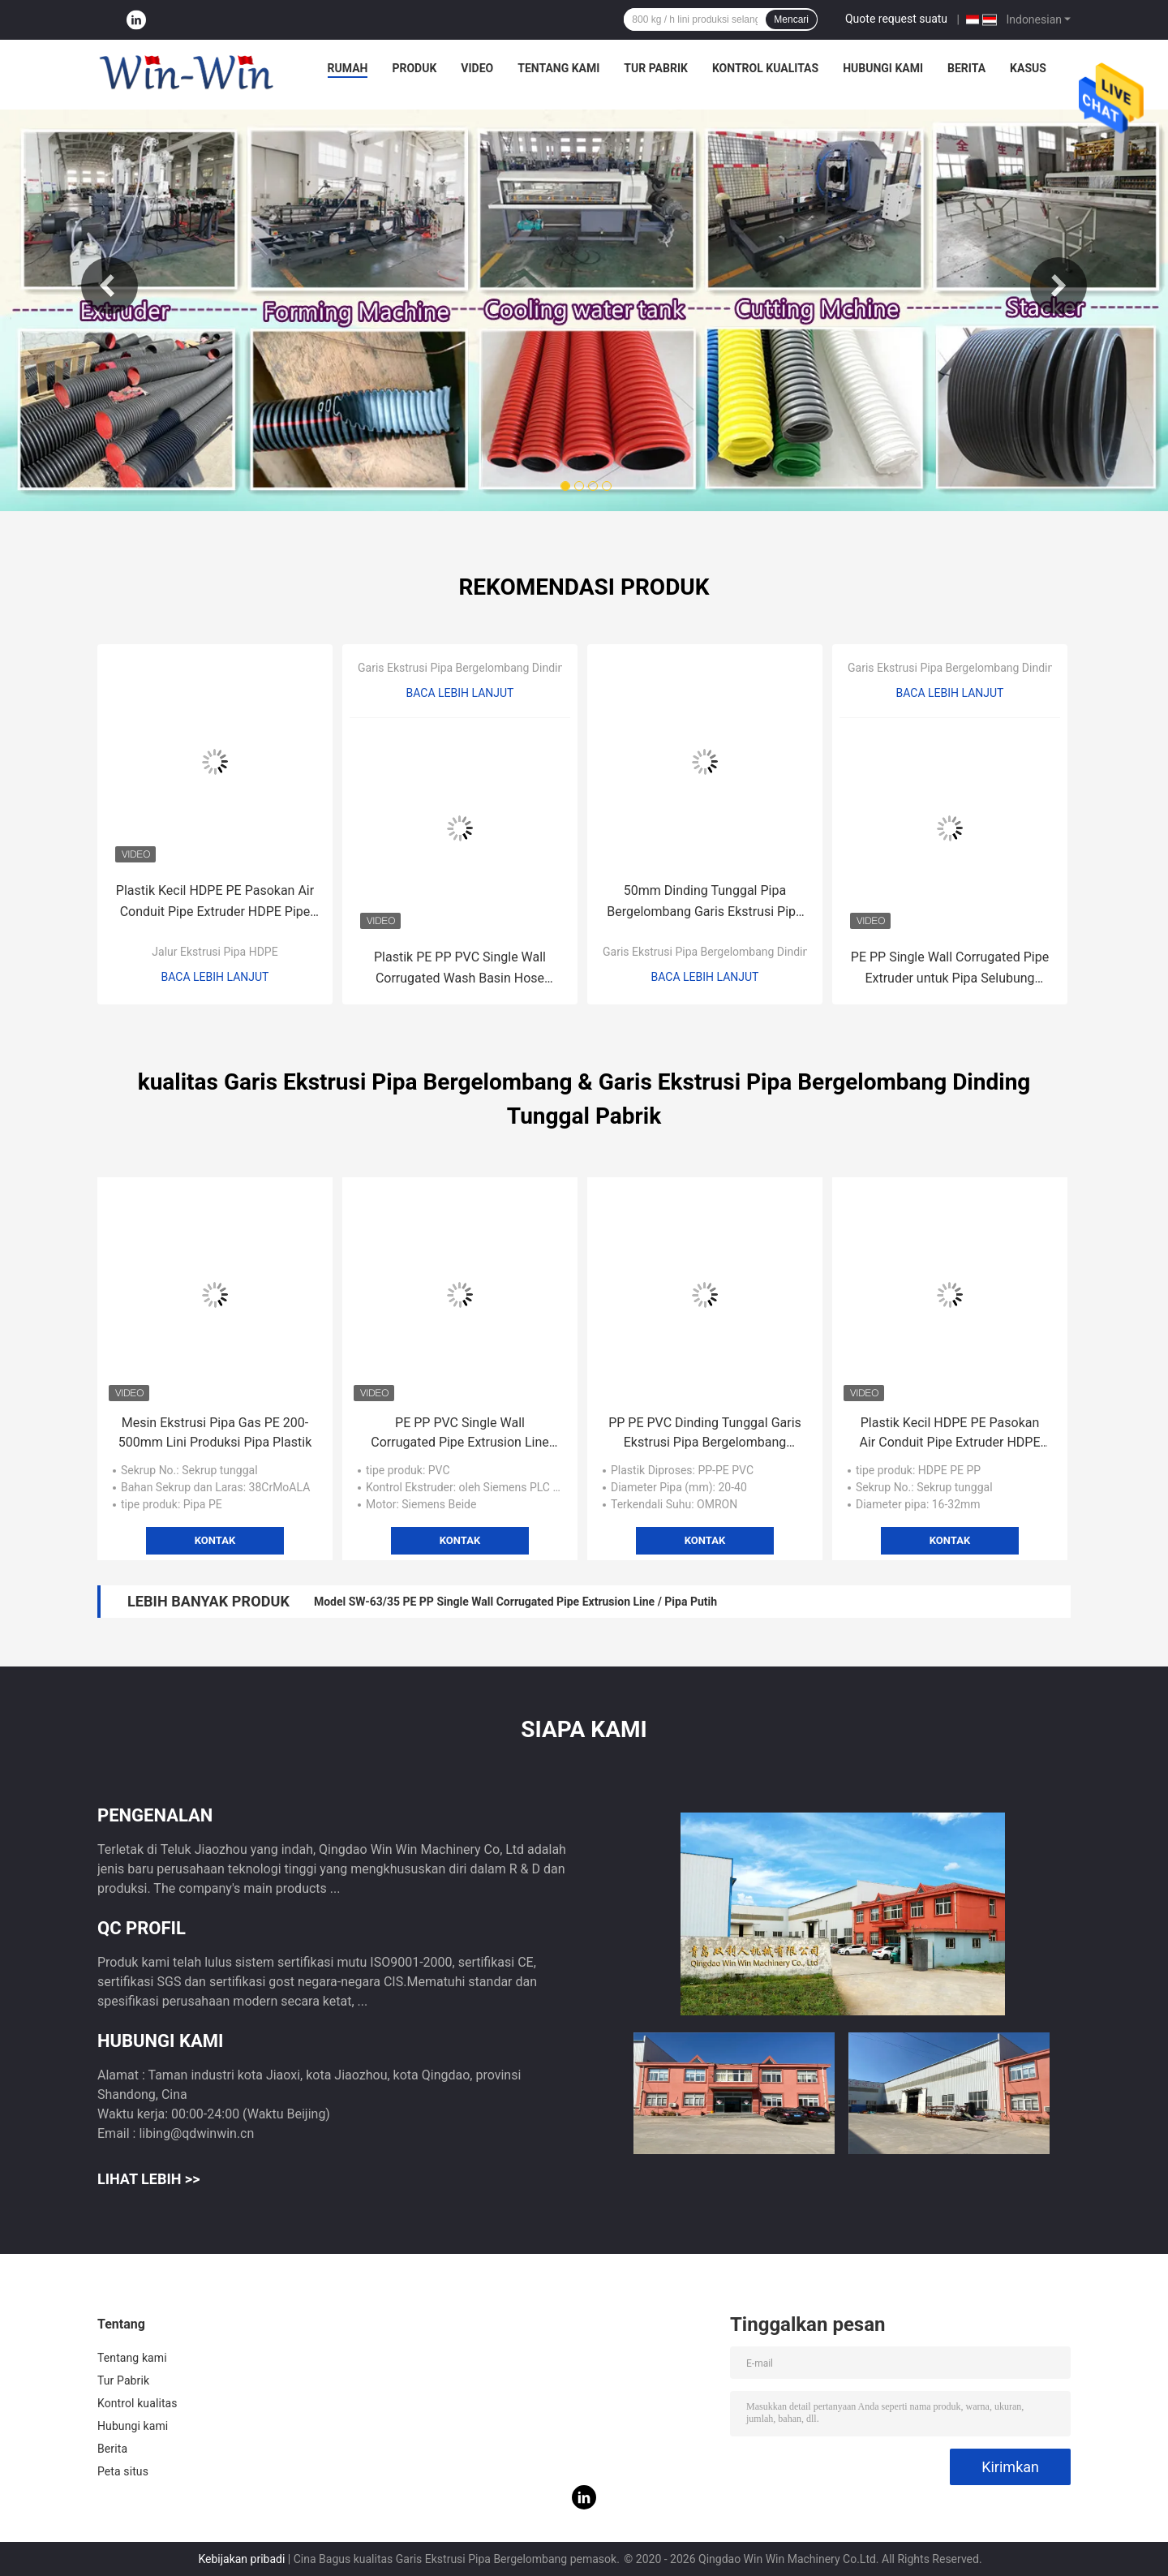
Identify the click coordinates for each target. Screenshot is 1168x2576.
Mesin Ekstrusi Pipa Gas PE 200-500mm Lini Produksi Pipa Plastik (215, 1432)
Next (1058, 285)
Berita (966, 68)
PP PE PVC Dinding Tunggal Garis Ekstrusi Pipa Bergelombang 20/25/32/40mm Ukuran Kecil (704, 1433)
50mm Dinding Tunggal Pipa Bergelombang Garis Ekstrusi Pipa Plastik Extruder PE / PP (705, 902)
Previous (109, 285)
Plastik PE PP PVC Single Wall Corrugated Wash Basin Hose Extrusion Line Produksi (460, 969)
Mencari (791, 19)
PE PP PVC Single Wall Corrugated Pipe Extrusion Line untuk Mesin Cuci (459, 1433)
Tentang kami (558, 68)
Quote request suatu (896, 18)
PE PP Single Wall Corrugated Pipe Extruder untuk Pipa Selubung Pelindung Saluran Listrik (950, 969)
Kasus (1028, 68)
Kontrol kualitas (765, 68)
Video (477, 68)
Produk (414, 68)
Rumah (348, 68)
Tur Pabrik (656, 68)
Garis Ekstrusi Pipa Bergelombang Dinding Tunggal (485, 667)
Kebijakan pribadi (241, 2558)
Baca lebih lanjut (215, 976)
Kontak (215, 1540)
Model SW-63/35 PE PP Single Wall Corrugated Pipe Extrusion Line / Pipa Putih (515, 1601)
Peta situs (122, 2471)
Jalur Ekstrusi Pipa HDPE (214, 951)
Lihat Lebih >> (148, 2178)
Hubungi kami (883, 68)
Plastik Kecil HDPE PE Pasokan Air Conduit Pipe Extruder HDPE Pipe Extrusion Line (215, 902)
